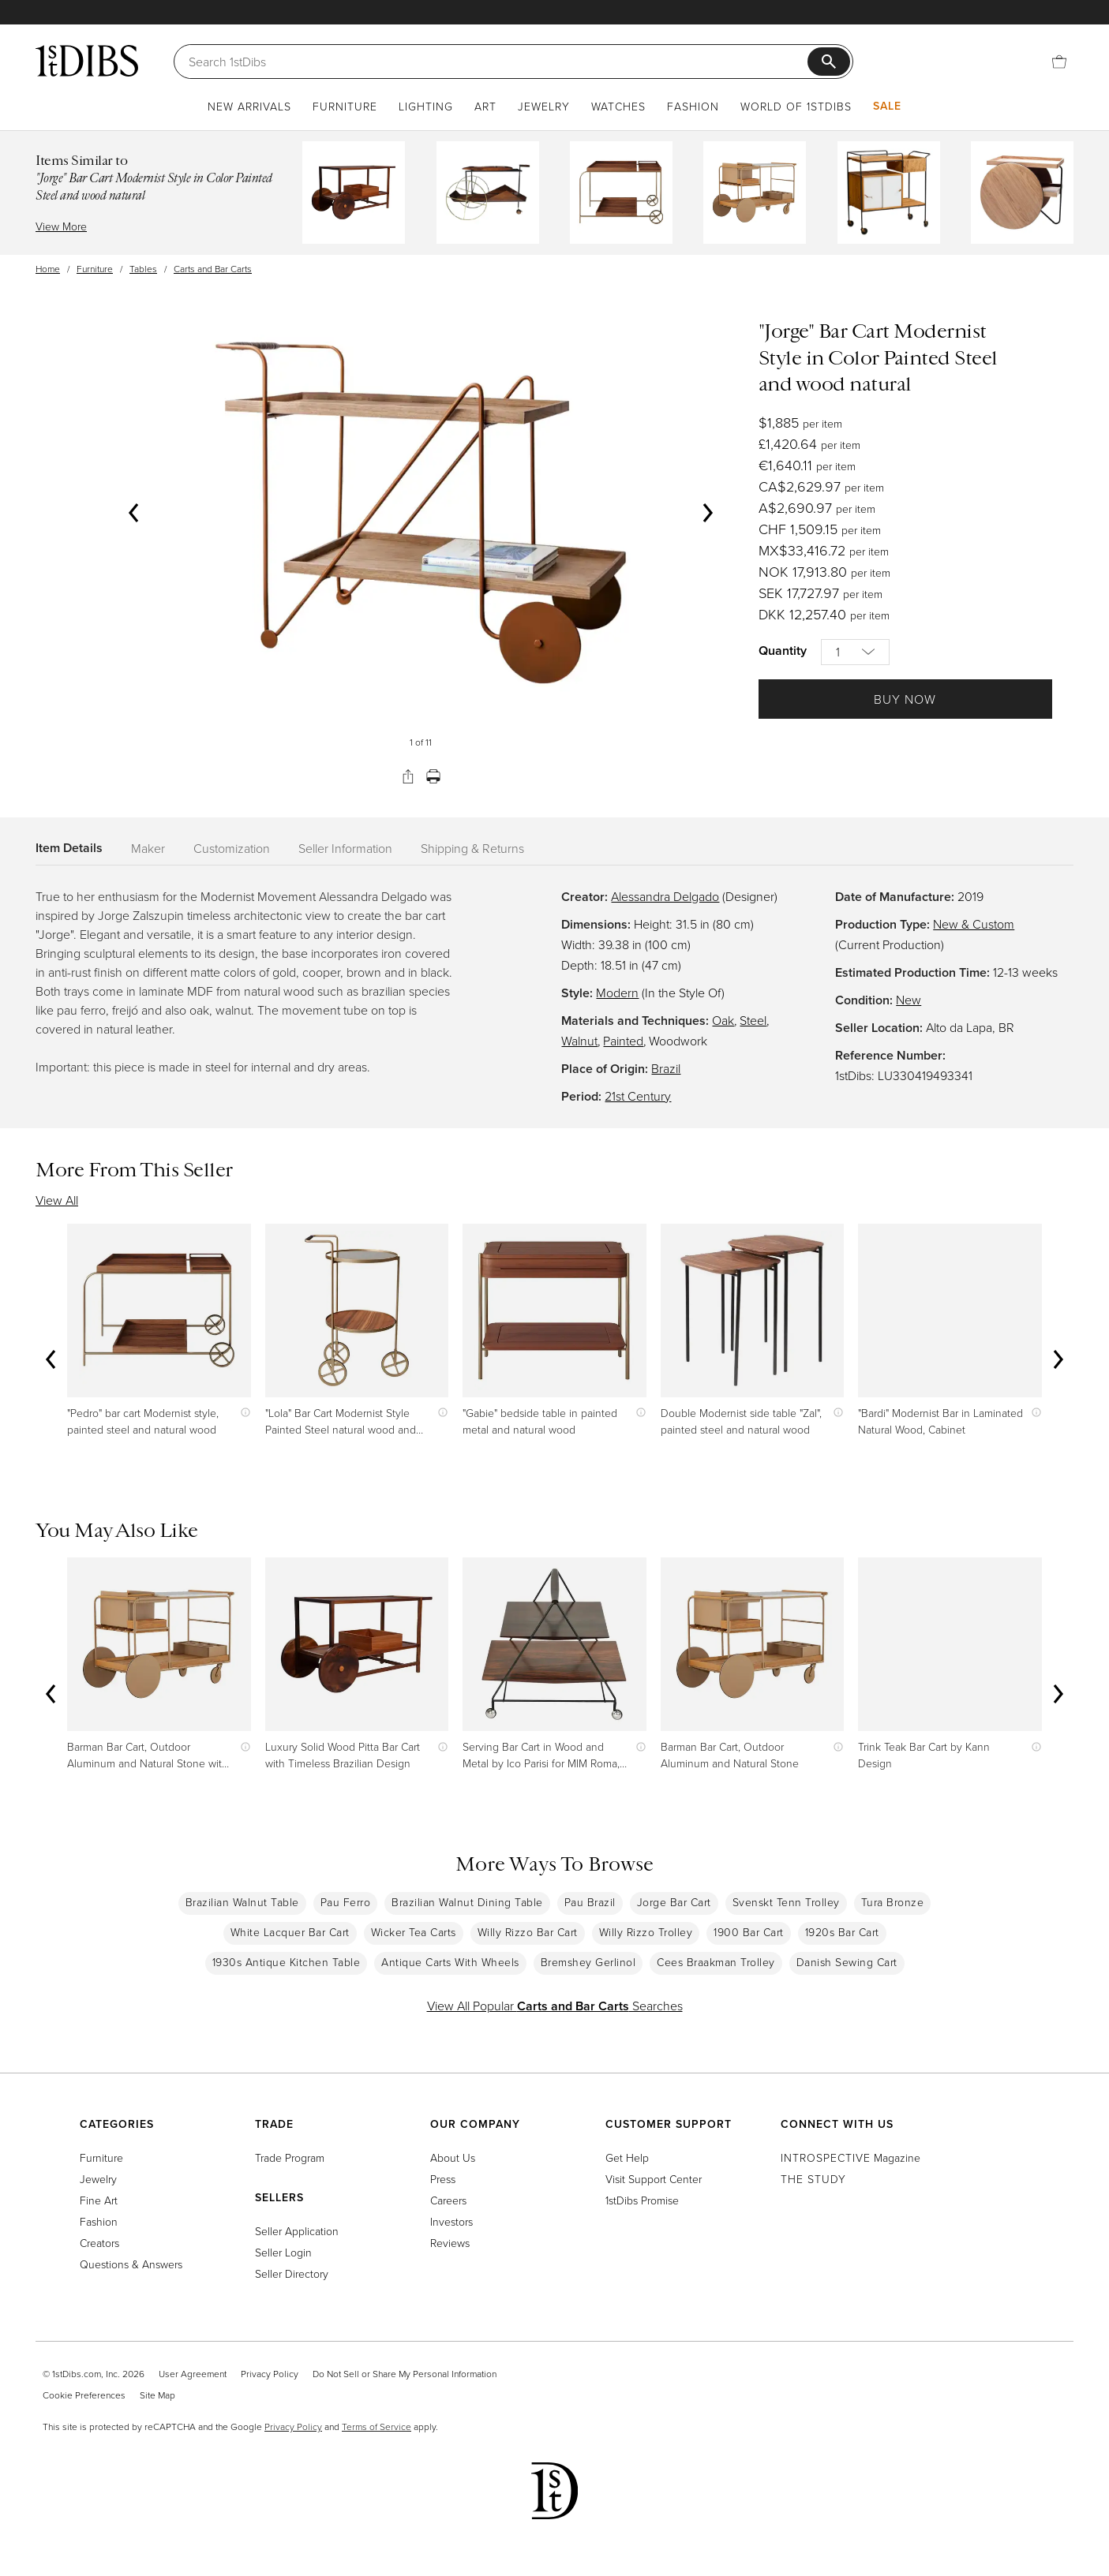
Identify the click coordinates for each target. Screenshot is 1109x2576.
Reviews (450, 2242)
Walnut (579, 1040)
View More (61, 226)
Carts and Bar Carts (213, 268)
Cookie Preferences (84, 2395)
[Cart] (1059, 61)
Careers (448, 2200)
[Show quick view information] (242, 1412)
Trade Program (289, 2157)
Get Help (627, 2157)
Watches (618, 106)
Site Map (157, 2395)
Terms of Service (376, 2426)
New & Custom (973, 924)
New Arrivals (249, 106)
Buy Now (905, 699)
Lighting (426, 106)
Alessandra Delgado (665, 896)
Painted (623, 1040)
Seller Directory (291, 2273)
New (908, 999)
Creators (99, 2242)
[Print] (433, 776)
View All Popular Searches (555, 2005)
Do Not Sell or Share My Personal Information (404, 2373)
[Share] (408, 776)
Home (48, 268)
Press (442, 2178)
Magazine (850, 2157)
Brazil (665, 1068)
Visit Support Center (653, 2178)
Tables (143, 268)
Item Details (69, 848)
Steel (753, 1020)
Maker (148, 848)
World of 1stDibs (796, 106)
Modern (617, 992)
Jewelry (544, 106)
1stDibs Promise (642, 2200)
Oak (723, 1020)
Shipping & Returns (472, 848)
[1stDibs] (87, 61)
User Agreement (193, 2373)
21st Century (638, 1096)
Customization (231, 848)
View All (57, 1200)
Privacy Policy (269, 2373)
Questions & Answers (131, 2263)
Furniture (345, 106)
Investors (451, 2221)
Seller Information (345, 848)
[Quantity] (855, 652)
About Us (452, 2157)
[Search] (498, 61)
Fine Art (99, 2200)
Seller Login (283, 2252)
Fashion (693, 106)
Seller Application (297, 2230)
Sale (887, 106)
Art (485, 106)
